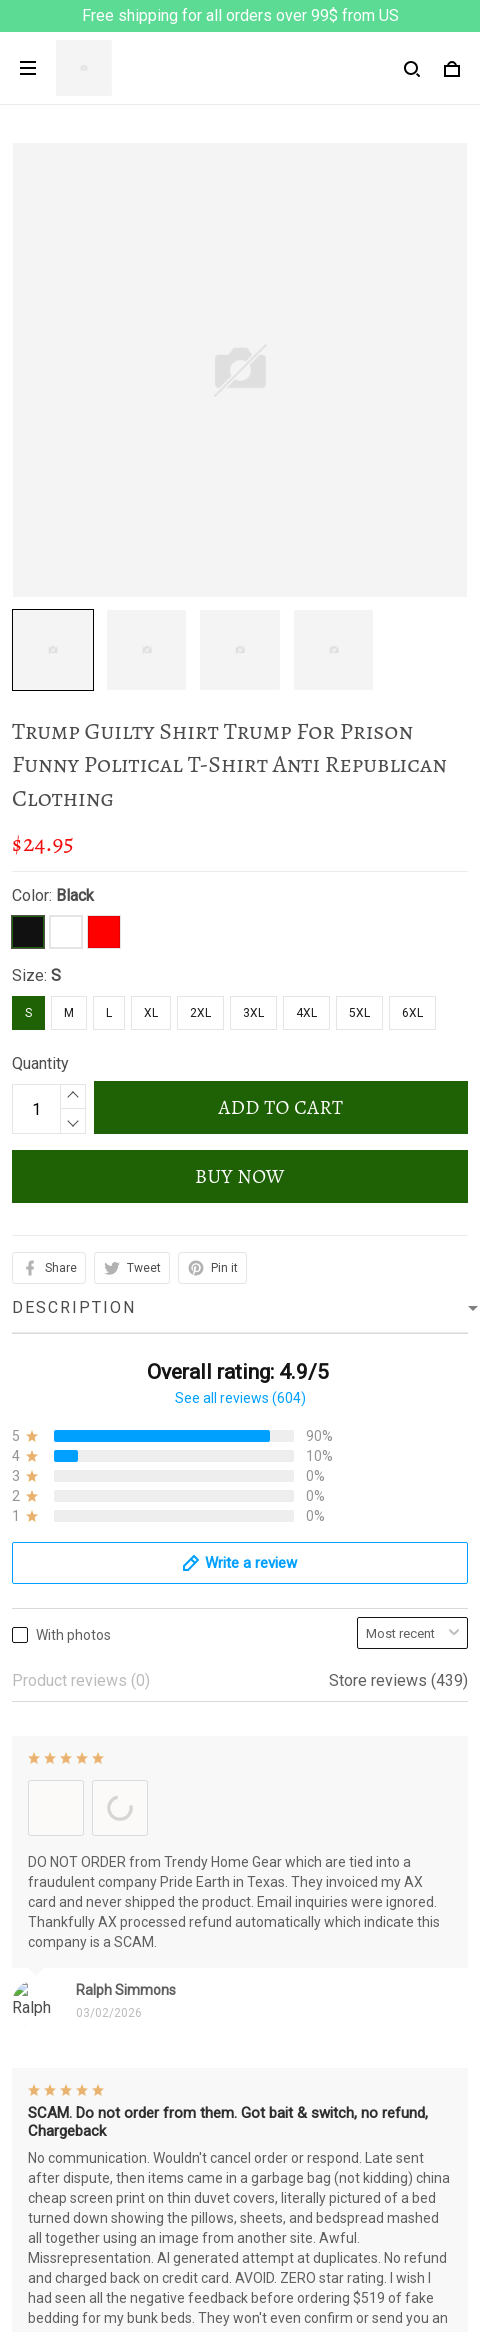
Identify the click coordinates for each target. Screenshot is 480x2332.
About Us (44, 2221)
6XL (412, 1013)
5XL (359, 1013)
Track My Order (65, 2289)
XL (151, 1013)
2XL (200, 1013)
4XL (306, 1013)
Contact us (49, 2255)
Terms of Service (72, 1978)
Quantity (40, 1063)
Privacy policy (61, 1944)
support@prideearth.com (143, 1817)
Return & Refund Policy (92, 2012)
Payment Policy (67, 2080)
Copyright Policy (69, 2114)
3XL (253, 1013)
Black (75, 895)
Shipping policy (65, 2046)
